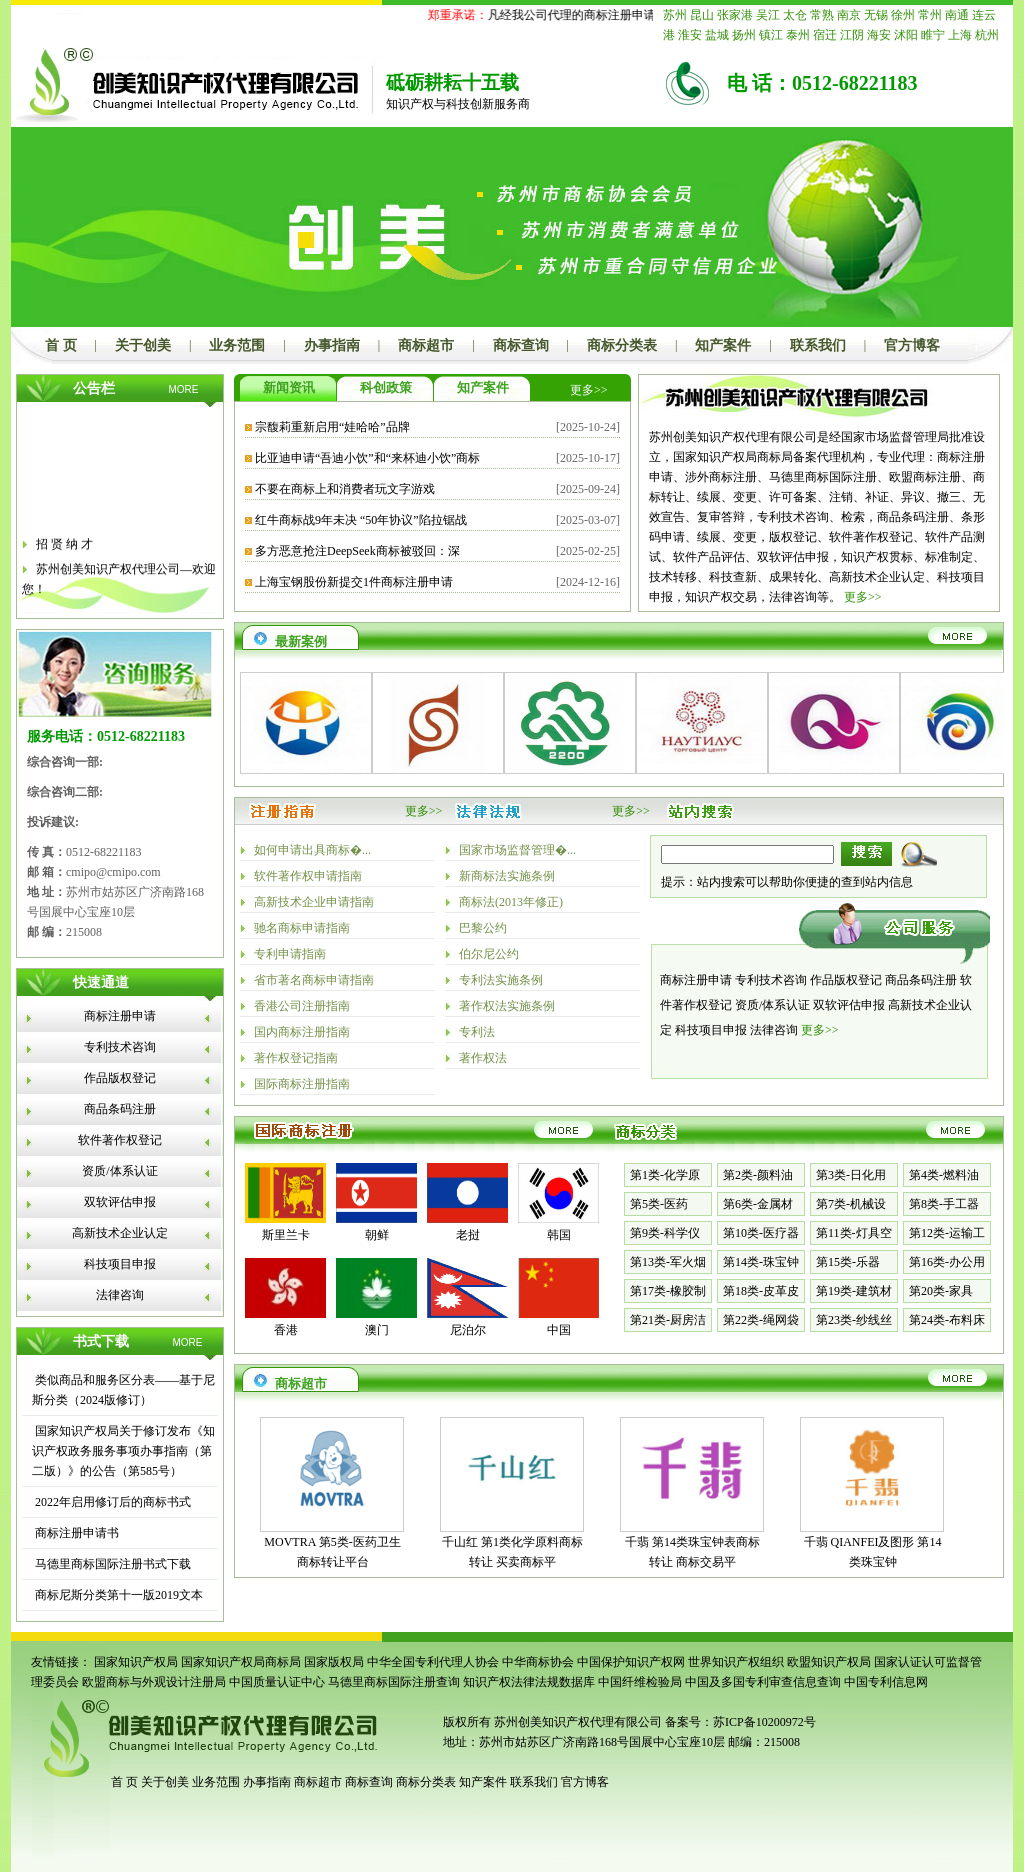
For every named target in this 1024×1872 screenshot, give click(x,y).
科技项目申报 (120, 1264)
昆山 (702, 15)
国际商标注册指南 (302, 1084)
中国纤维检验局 (640, 1682)
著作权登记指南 (296, 1058)
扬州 (744, 35)
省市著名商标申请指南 (314, 980)
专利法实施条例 (501, 980)
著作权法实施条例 (507, 1006)
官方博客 (912, 345)
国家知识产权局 (136, 1662)
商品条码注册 (120, 1109)
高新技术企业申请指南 (314, 902)
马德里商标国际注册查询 (394, 1682)
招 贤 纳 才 (64, 550)
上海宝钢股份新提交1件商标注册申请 (354, 582)
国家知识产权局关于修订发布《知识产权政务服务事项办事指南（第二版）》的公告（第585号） (123, 1451)
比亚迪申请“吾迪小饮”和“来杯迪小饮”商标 (367, 458)
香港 (286, 1330)
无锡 (876, 15)
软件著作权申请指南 (308, 876)
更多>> (589, 390)
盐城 (717, 35)
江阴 (852, 35)
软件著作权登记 (120, 1140)
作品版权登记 (120, 1078)
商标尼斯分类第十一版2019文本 (117, 1595)
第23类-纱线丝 (854, 1320)
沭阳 (906, 35)
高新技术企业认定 (120, 1233)
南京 (849, 15)
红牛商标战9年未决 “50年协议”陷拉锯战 (361, 520)
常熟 (822, 15)
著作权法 (483, 1058)
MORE (184, 389)
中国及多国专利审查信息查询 (763, 1682)
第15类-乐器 (848, 1262)
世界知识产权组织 (736, 1662)
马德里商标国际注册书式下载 (111, 1564)
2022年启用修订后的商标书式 (111, 1502)
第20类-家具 (941, 1291)
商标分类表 (622, 345)
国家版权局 (334, 1662)
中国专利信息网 (886, 1682)
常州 (930, 15)
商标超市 (426, 345)
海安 (879, 35)
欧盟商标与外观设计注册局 (154, 1682)
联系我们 (818, 345)
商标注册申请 (120, 1016)
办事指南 (332, 345)
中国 (559, 1330)
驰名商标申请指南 (302, 928)
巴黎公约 (483, 928)
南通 (957, 15)
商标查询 (521, 345)
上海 (960, 35)
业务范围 (237, 345)
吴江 (768, 15)
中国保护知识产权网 (631, 1662)
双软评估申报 (120, 1202)
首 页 (61, 345)
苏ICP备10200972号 (764, 1722)
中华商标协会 (538, 1662)
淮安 (690, 35)
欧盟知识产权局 (829, 1662)
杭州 (987, 35)
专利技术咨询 (120, 1047)
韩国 (559, 1235)
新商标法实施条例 (507, 876)
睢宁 (933, 35)
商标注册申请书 (75, 1533)
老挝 (468, 1235)
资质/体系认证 (119, 1171)
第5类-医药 (659, 1204)
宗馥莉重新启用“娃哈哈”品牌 (332, 427)
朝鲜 (377, 1235)
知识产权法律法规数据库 (529, 1682)
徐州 (903, 15)
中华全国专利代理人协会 (433, 1662)
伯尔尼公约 (489, 954)
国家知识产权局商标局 (241, 1662)
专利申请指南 (290, 954)
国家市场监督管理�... (517, 850)
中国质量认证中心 (277, 1682)
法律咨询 (120, 1295)
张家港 (735, 15)
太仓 (795, 15)
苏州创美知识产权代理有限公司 (576, 1722)
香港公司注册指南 (302, 1006)
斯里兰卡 (286, 1235)
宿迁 (825, 35)
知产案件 (723, 345)
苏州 (675, 15)
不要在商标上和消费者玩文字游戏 (345, 489)
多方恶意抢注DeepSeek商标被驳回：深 (357, 551)
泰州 (798, 35)
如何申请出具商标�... (312, 850)
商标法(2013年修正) (511, 902)
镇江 (771, 35)
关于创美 (143, 345)
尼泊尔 (468, 1330)
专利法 (477, 1032)
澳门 (377, 1330)
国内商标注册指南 (302, 1032)
